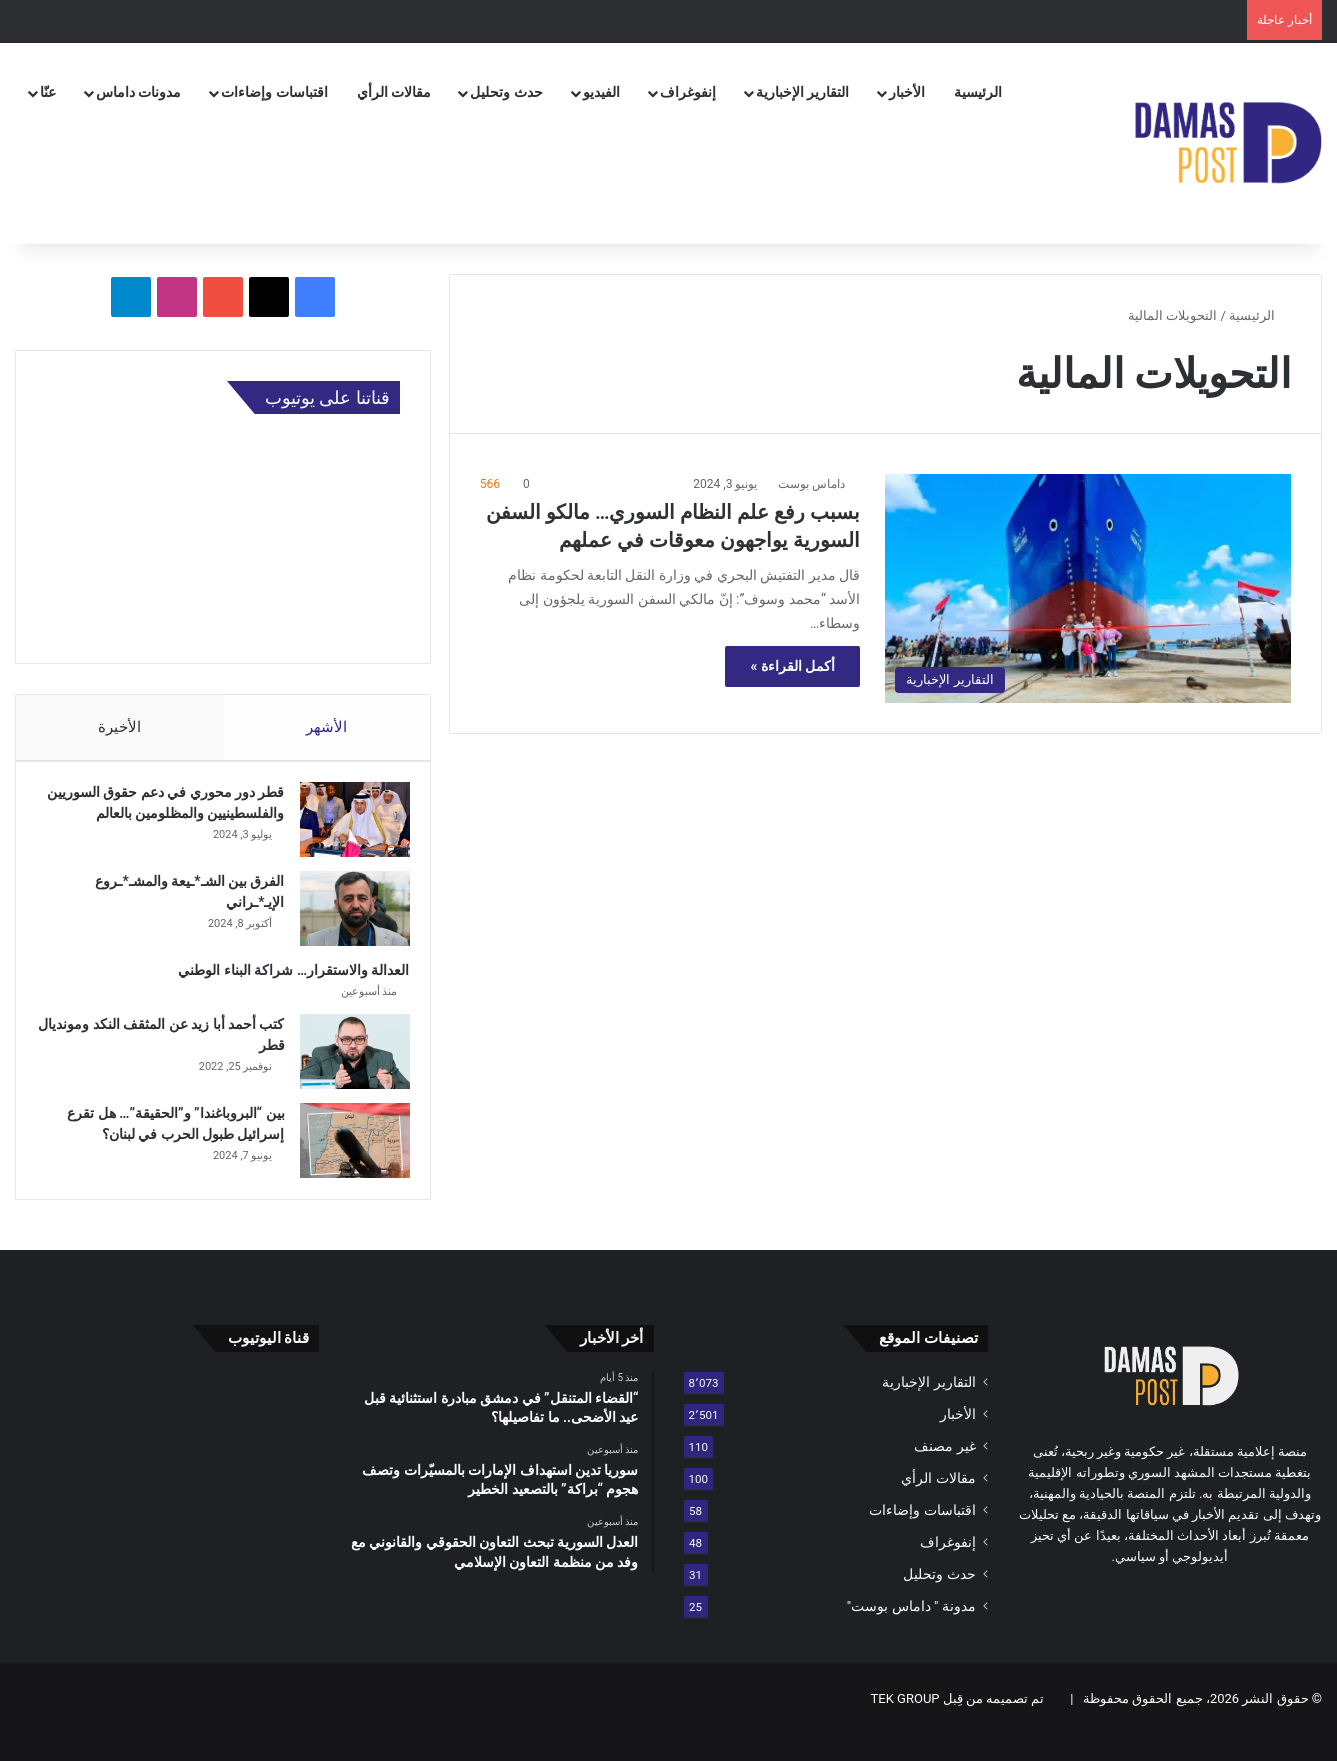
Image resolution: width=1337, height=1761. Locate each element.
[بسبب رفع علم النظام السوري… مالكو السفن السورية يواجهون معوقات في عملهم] (1088, 588)
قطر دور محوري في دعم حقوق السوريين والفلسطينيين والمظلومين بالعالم (172, 823)
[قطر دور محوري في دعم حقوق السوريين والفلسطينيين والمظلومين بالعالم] (345, 829)
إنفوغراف (688, 92)
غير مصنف (944, 1472)
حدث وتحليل (506, 92)
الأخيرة (119, 727)
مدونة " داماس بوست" (911, 1632)
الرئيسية (978, 92)
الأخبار (907, 92)
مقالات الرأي (394, 92)
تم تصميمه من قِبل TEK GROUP (958, 1724)
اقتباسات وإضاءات (274, 92)
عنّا (48, 92)
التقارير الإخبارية (802, 92)
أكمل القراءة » (792, 666)
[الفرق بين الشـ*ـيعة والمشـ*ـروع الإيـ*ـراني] (345, 925)
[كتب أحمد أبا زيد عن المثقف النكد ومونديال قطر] (345, 1068)
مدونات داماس (138, 92)
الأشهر (326, 727)
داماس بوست (811, 484)
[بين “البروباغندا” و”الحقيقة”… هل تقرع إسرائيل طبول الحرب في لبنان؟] (345, 1157)
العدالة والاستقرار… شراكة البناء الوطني (284, 987)
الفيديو (601, 92)
